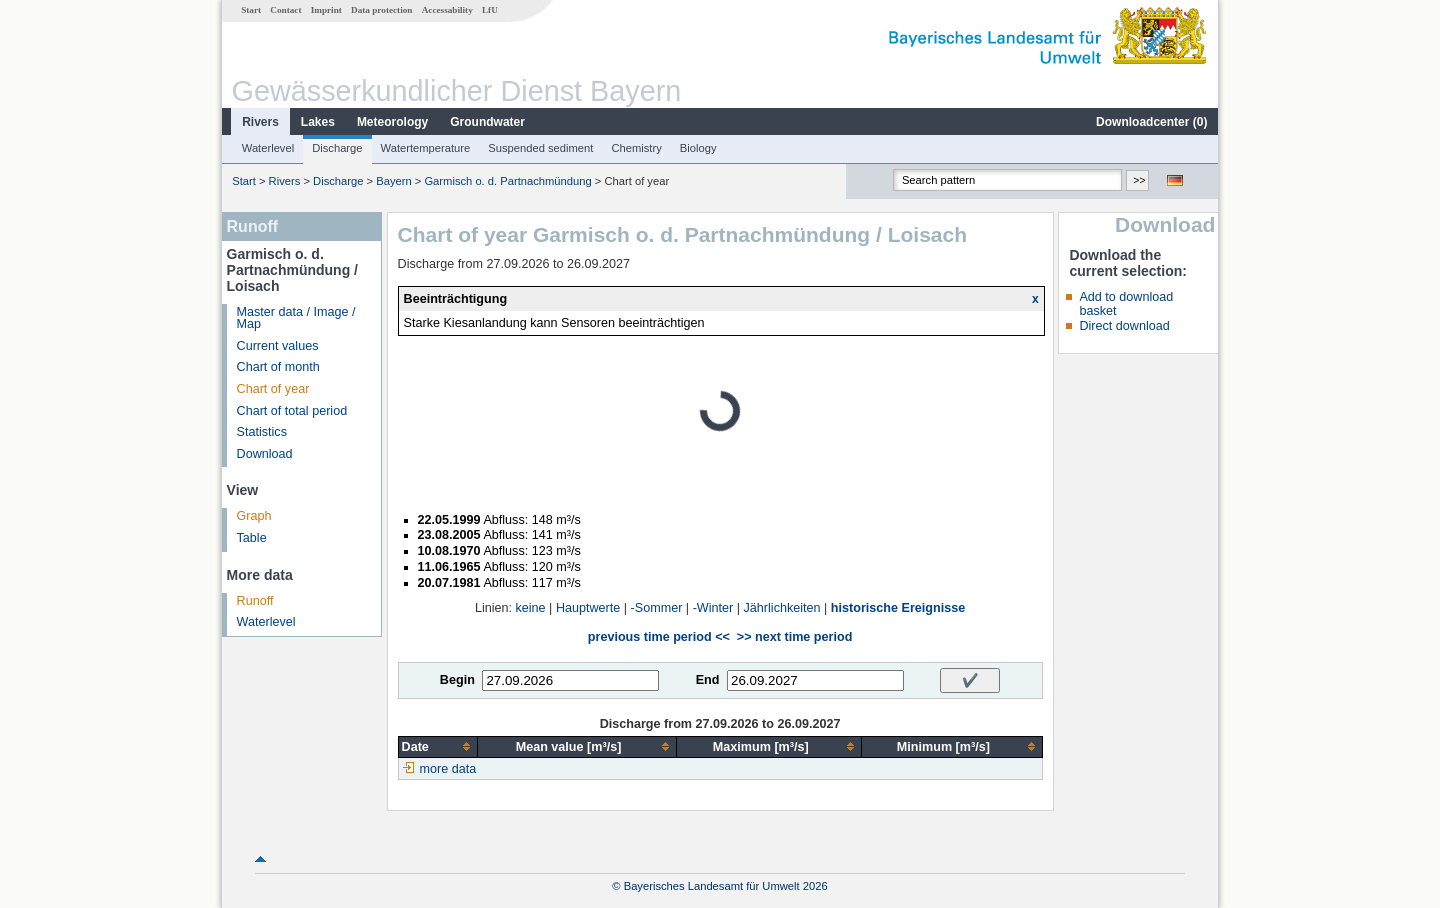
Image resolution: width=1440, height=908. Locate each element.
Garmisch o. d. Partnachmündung (507, 181)
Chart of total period (292, 411)
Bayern (393, 181)
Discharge (337, 148)
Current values (278, 346)
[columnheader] (437, 746)
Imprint (326, 10)
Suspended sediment (540, 148)
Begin (457, 680)
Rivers (260, 122)
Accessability (447, 10)
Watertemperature (426, 148)
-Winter (713, 608)
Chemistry (636, 148)
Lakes (318, 122)
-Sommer (657, 608)
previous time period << (659, 637)
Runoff (255, 601)
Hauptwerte (588, 608)
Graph (254, 516)
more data (448, 769)
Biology (698, 148)
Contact (285, 10)
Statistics (262, 432)
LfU (490, 10)
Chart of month (278, 367)
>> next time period (794, 637)
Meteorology (392, 122)
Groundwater (487, 122)
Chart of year (273, 389)
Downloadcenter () (1151, 122)
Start (251, 10)
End (708, 680)
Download (265, 454)
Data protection (381, 10)
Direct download (1124, 326)
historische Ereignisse (898, 608)
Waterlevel (268, 148)
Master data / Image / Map (296, 318)
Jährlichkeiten (782, 608)
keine (531, 608)
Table (252, 538)
